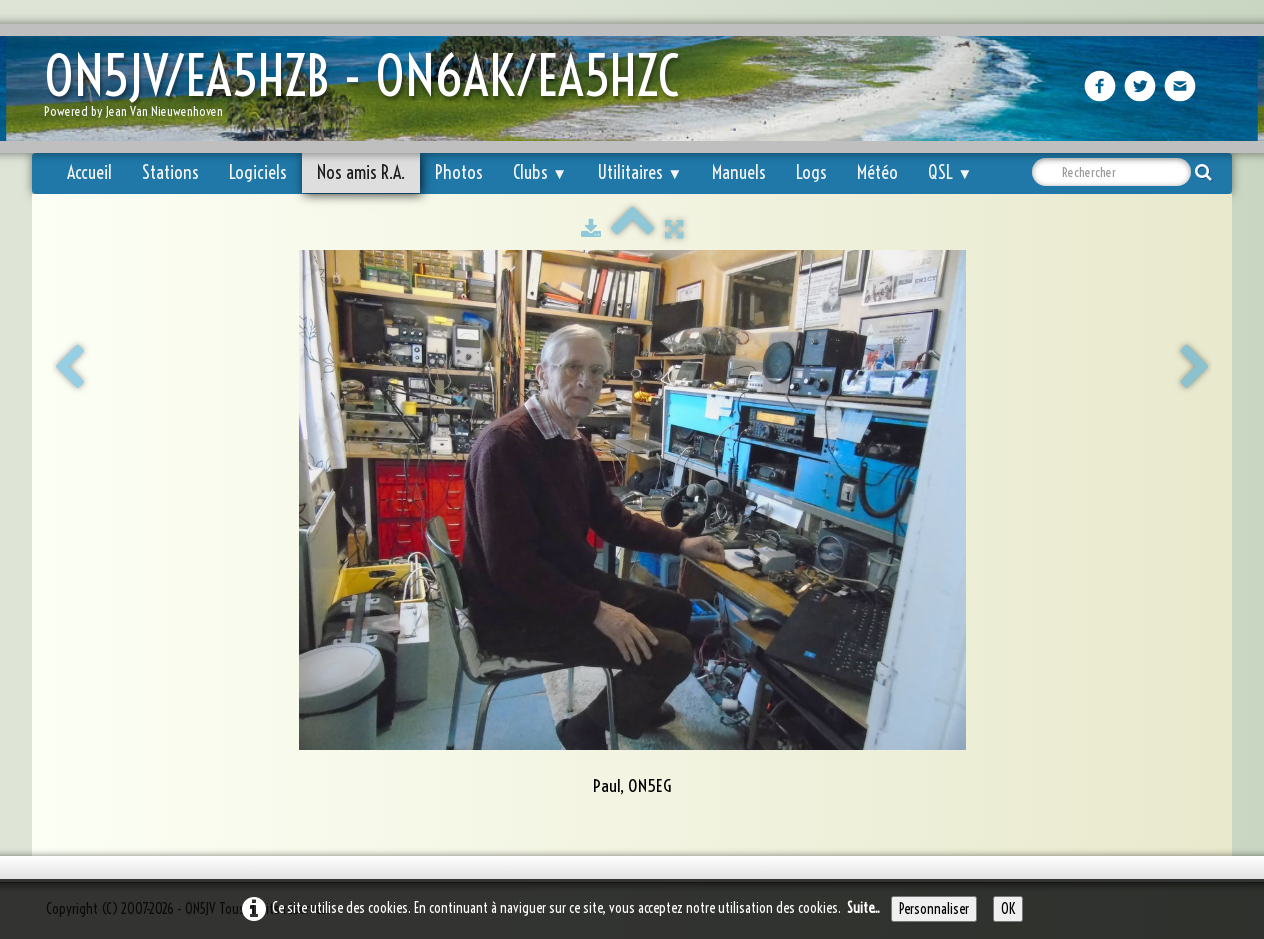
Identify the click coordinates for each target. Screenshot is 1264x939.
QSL (950, 172)
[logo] (369, 90)
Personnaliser (934, 909)
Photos (459, 172)
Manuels (739, 172)
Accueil (89, 172)
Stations (170, 172)
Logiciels (258, 172)
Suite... (863, 908)
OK (1008, 909)
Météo (877, 172)
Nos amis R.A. (361, 172)
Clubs (540, 172)
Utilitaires (639, 172)
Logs (811, 172)
